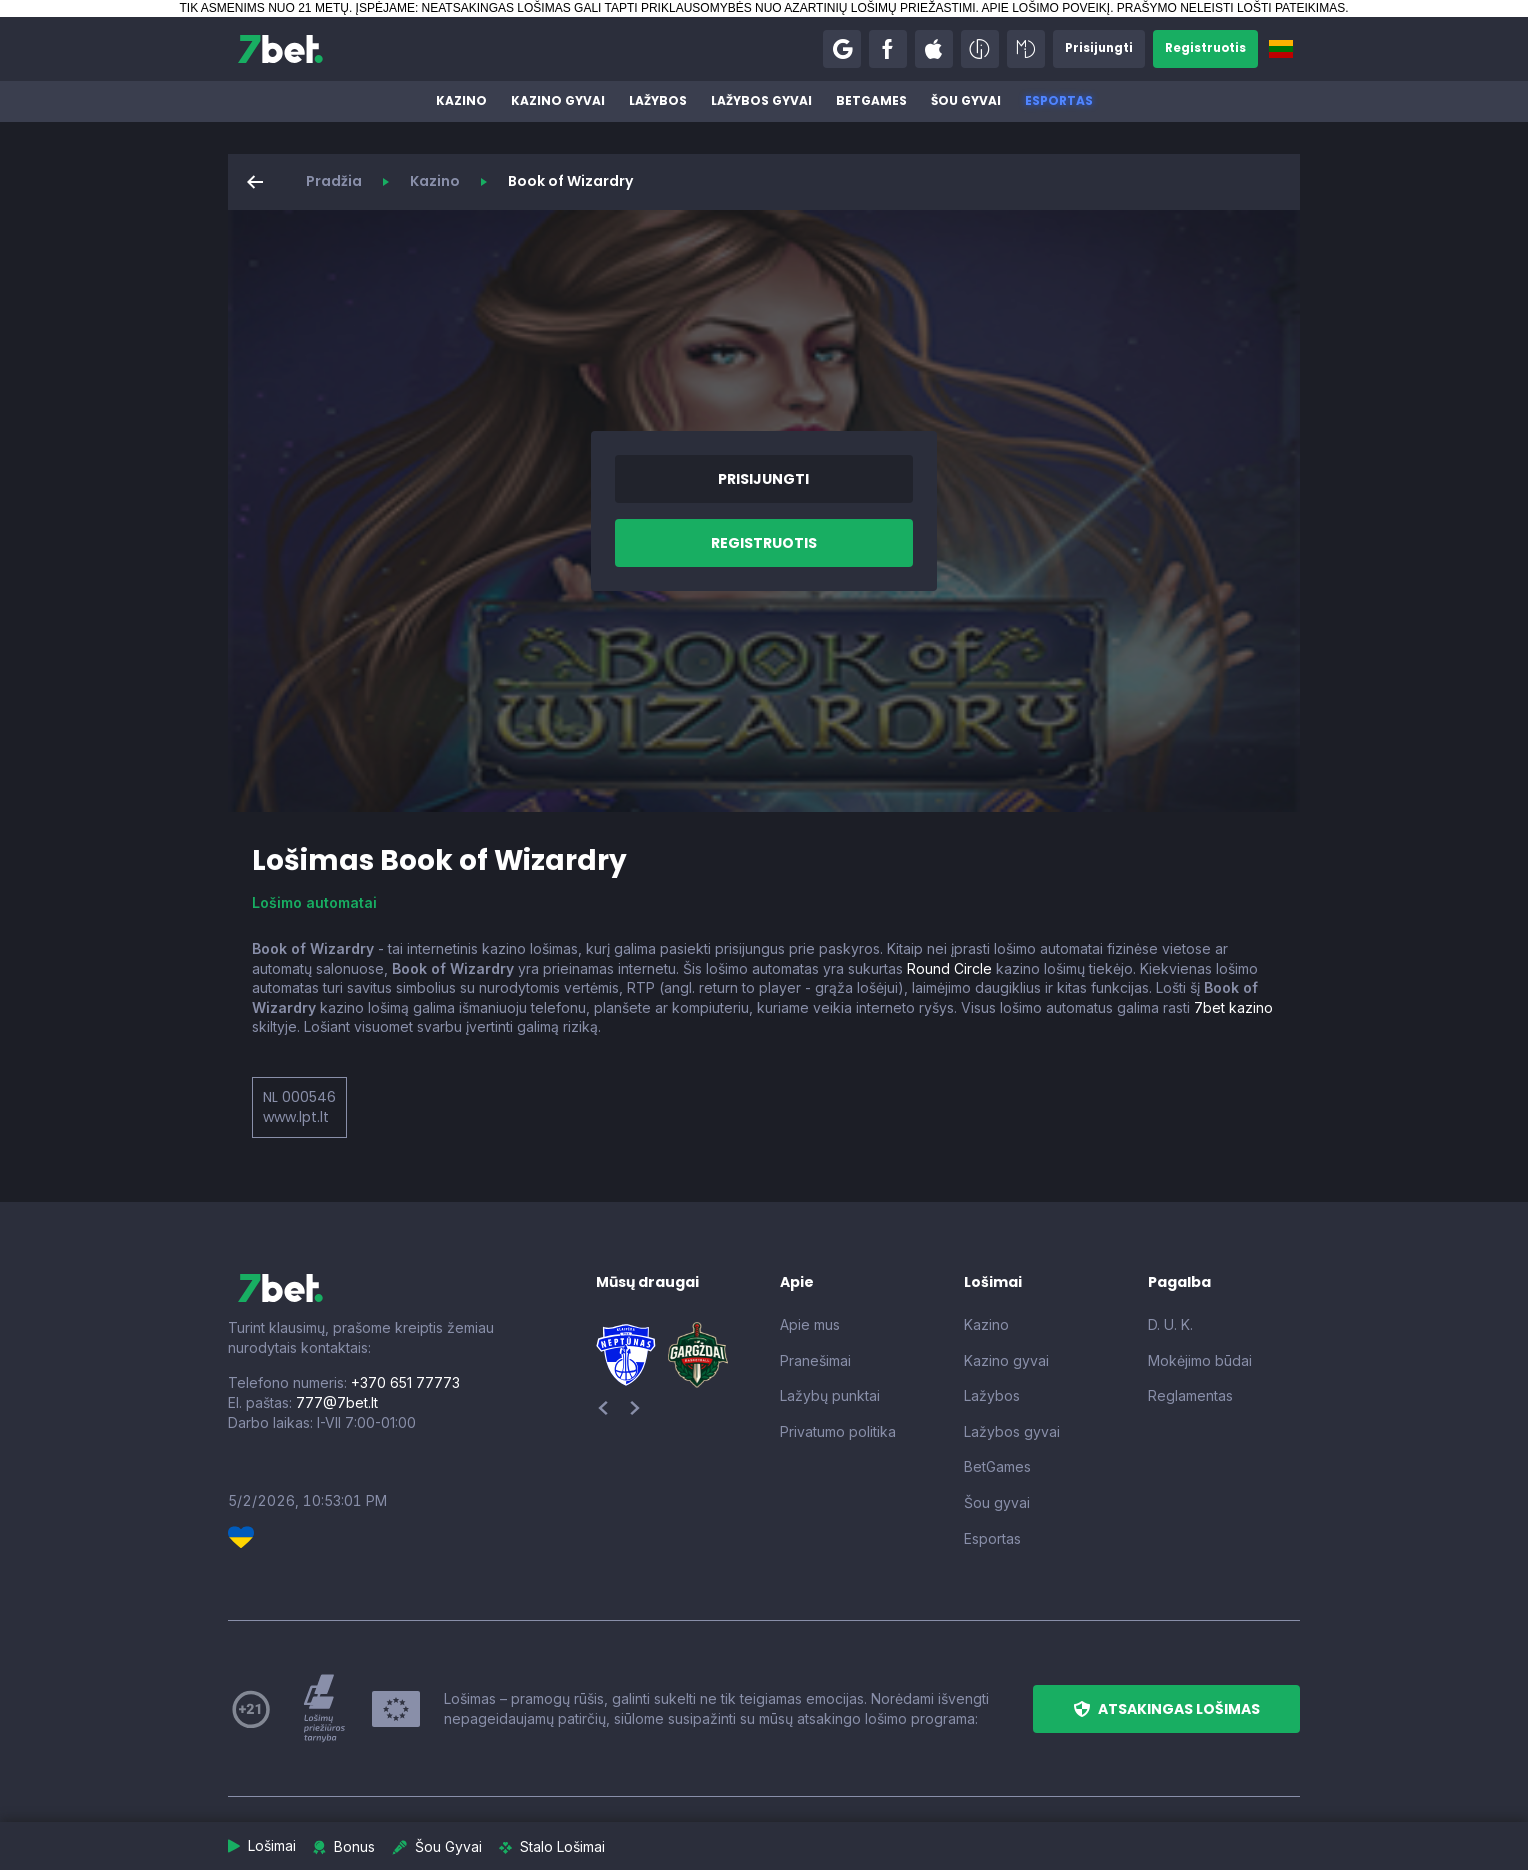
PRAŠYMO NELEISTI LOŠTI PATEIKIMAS (1231, 8)
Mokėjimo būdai (1200, 1360)
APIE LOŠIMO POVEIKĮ (1045, 8)
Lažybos (658, 100)
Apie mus (810, 1324)
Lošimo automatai (314, 902)
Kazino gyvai (558, 100)
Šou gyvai (966, 100)
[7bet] (280, 49)
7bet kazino (1233, 1007)
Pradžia (334, 181)
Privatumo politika (838, 1431)
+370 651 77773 (405, 1382)
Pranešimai (815, 1360)
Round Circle (949, 968)
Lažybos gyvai (761, 100)
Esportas (1059, 100)
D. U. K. (1170, 1324)
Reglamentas (1190, 1395)
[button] (838, 49)
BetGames (871, 100)
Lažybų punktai (830, 1395)
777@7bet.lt (337, 1402)
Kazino (461, 100)
